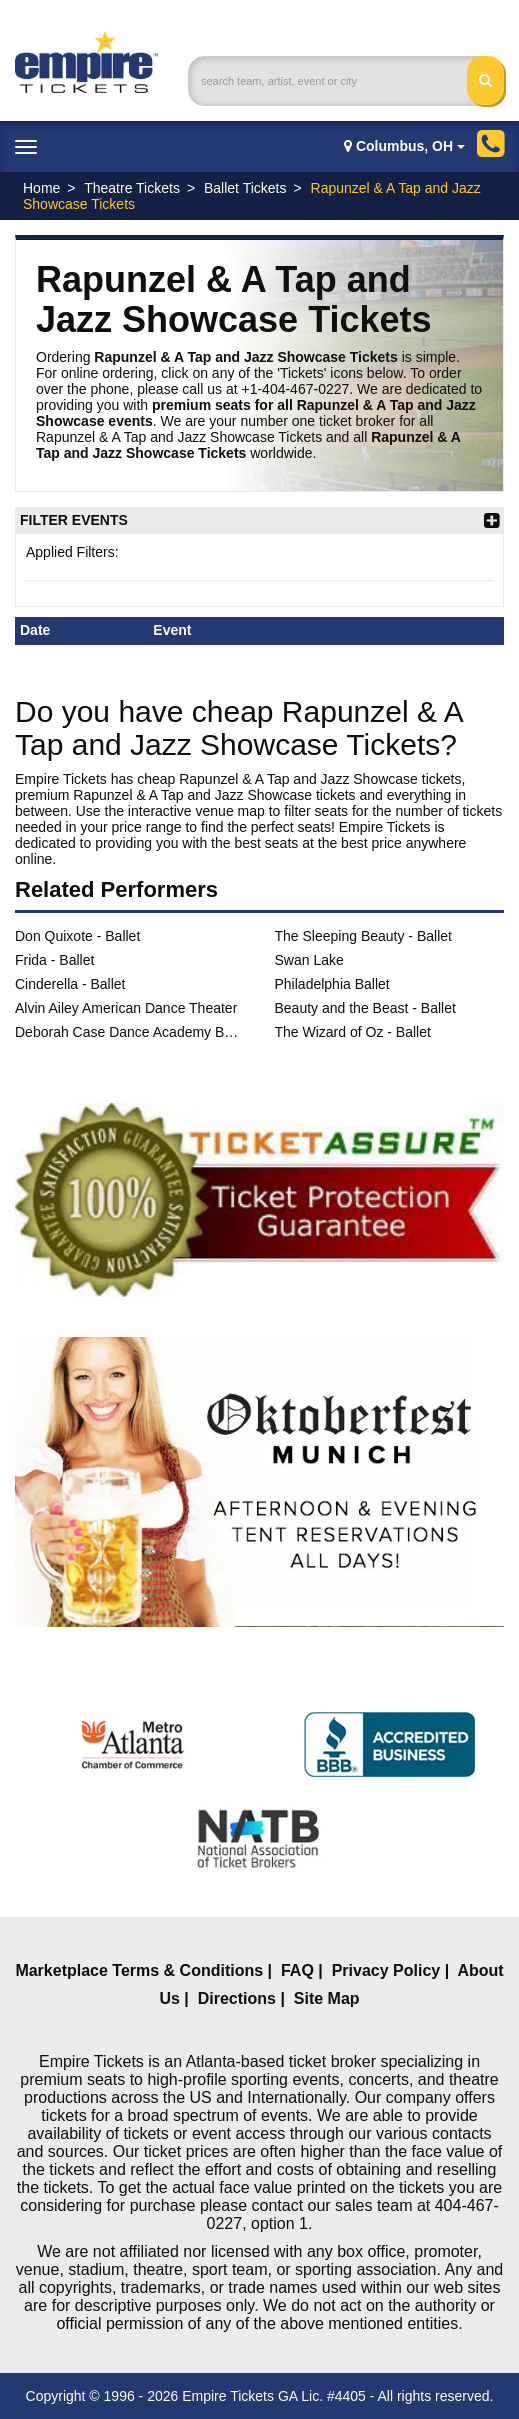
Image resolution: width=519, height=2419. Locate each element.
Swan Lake (309, 960)
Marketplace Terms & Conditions (139, 1970)
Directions (237, 1998)
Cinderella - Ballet (70, 984)
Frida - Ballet (54, 960)
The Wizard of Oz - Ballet (353, 1032)
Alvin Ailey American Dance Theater (126, 1008)
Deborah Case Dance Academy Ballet (130, 1032)
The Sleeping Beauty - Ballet (363, 936)
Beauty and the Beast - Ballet (365, 1008)
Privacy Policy (386, 1970)
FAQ (297, 1970)
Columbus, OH (404, 146)
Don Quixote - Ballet (77, 936)
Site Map (327, 1998)
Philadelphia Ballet (332, 984)
